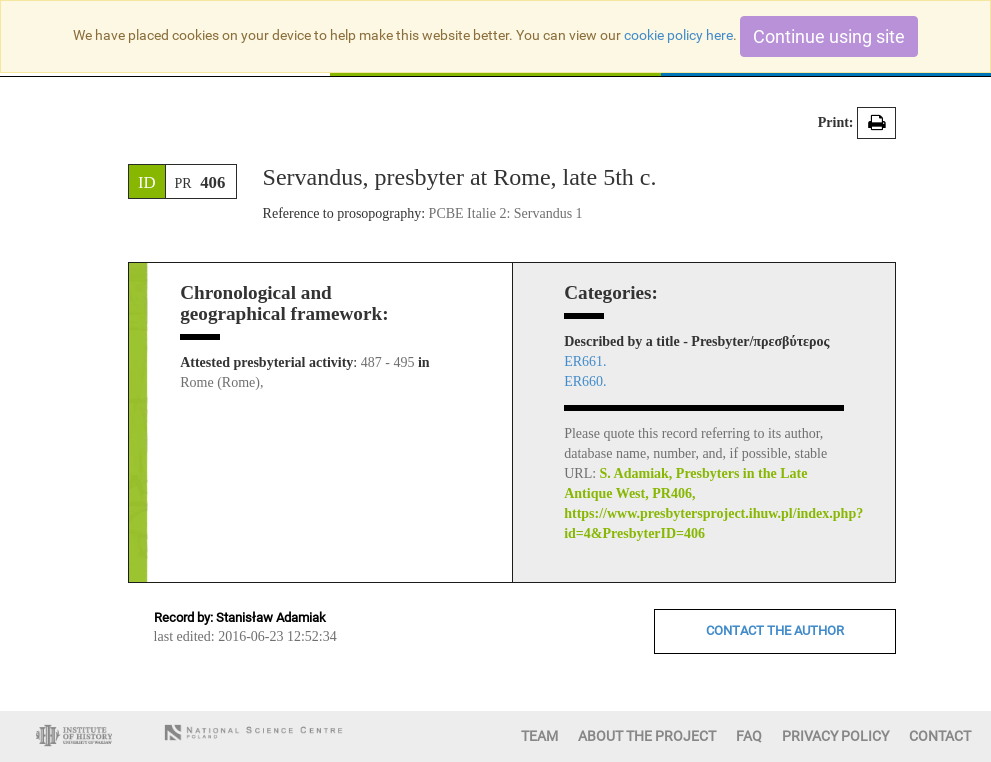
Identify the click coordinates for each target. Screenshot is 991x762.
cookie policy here (678, 35)
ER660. (585, 381)
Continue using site (829, 36)
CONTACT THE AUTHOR (775, 630)
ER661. (585, 361)
